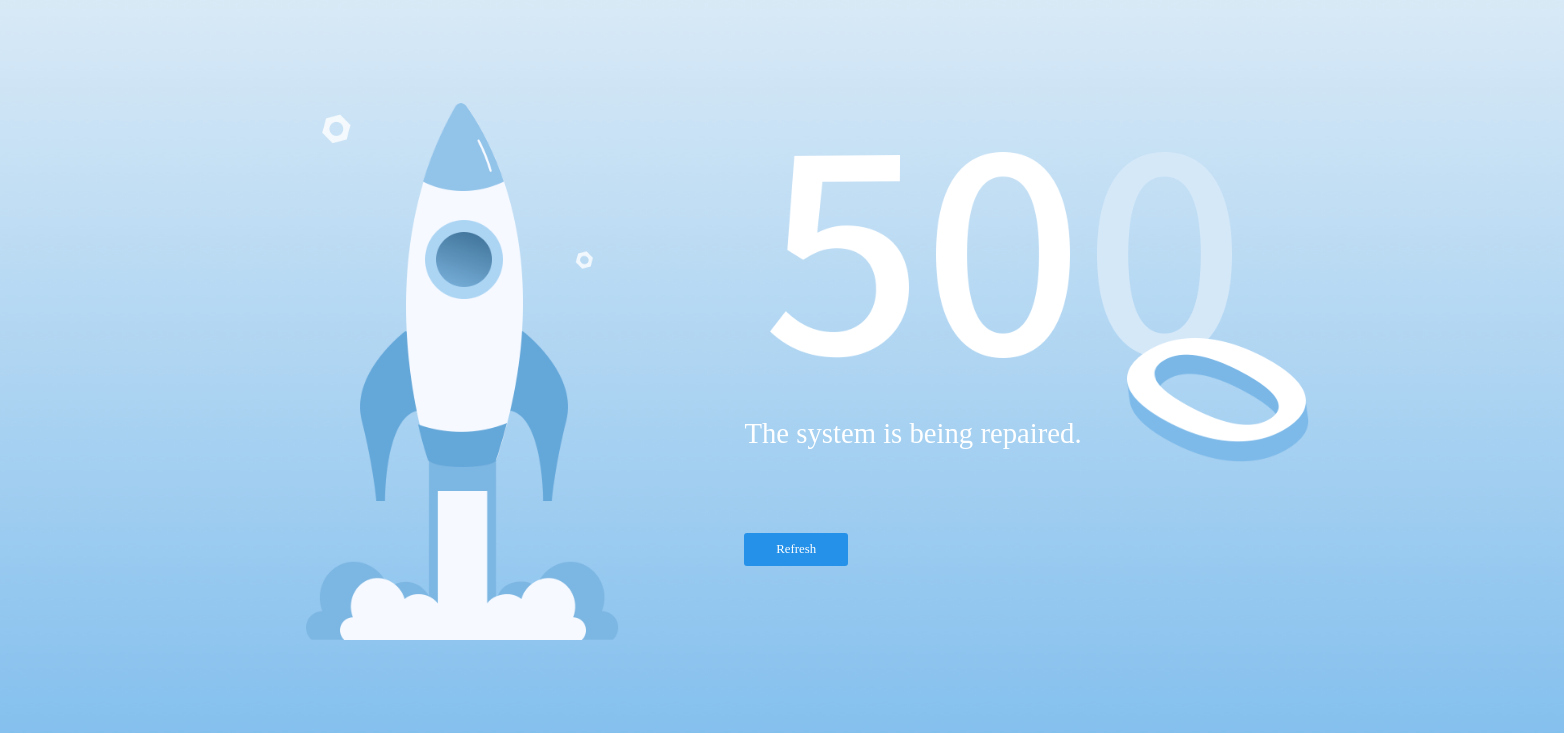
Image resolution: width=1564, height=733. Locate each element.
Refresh (796, 549)
